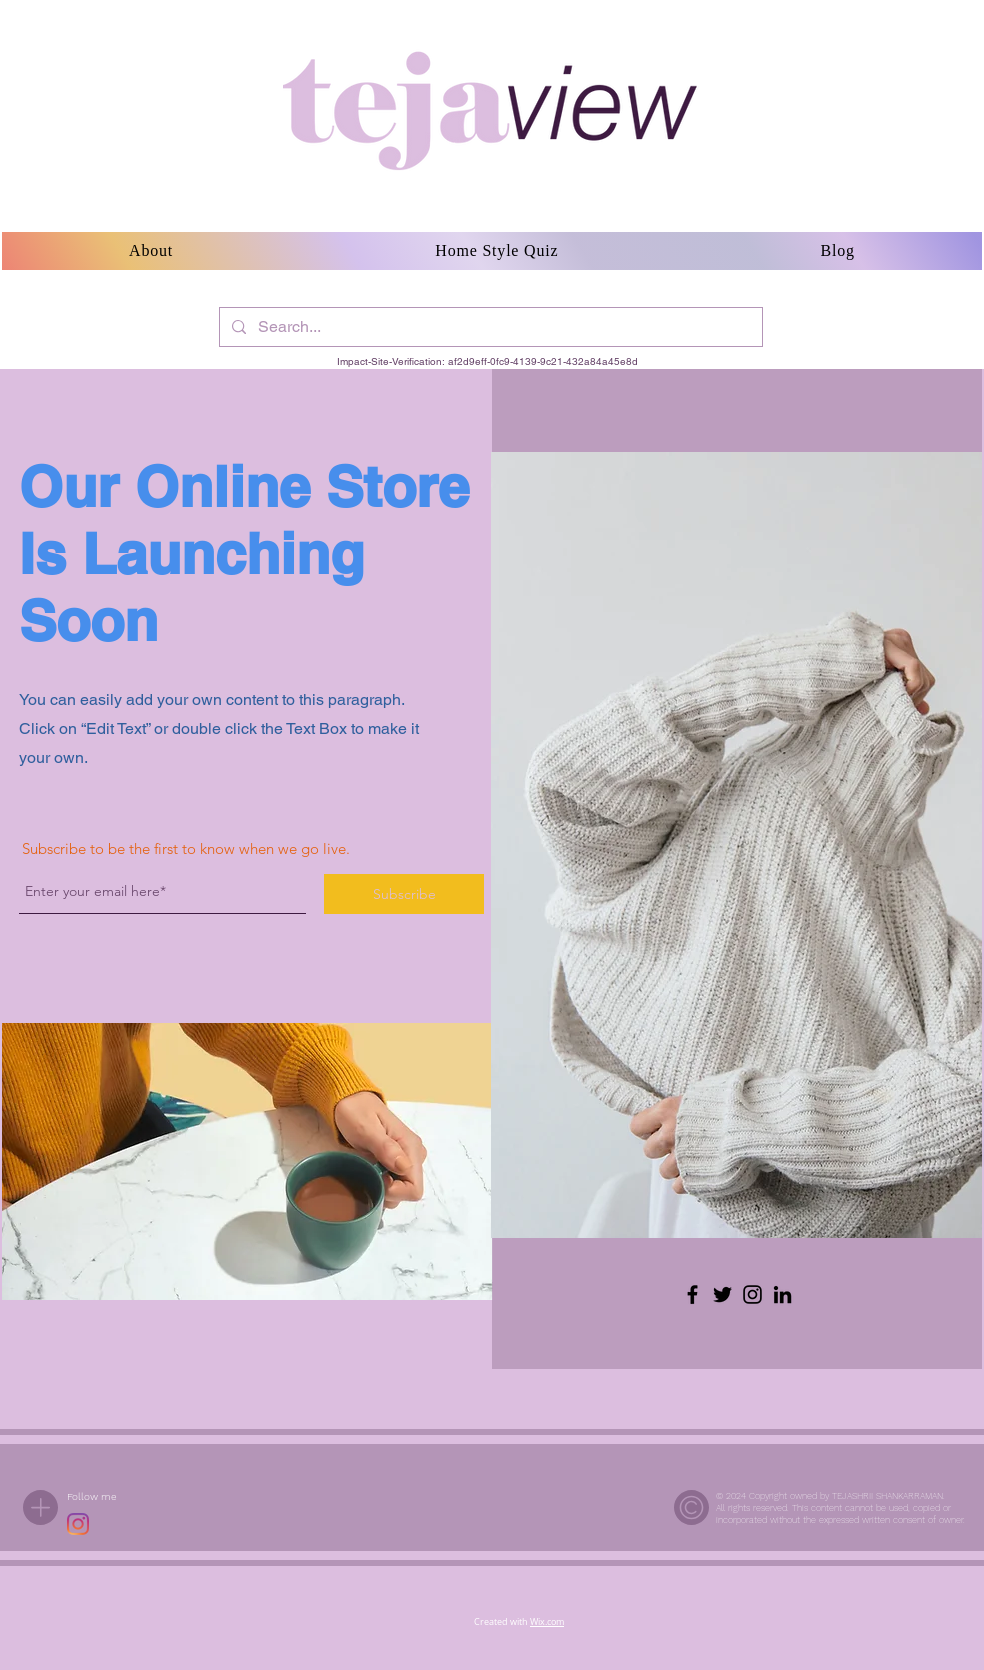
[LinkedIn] (782, 1294)
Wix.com (547, 1622)
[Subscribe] (404, 894)
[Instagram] (752, 1294)
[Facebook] (692, 1294)
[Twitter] (722, 1294)
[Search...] (489, 327)
